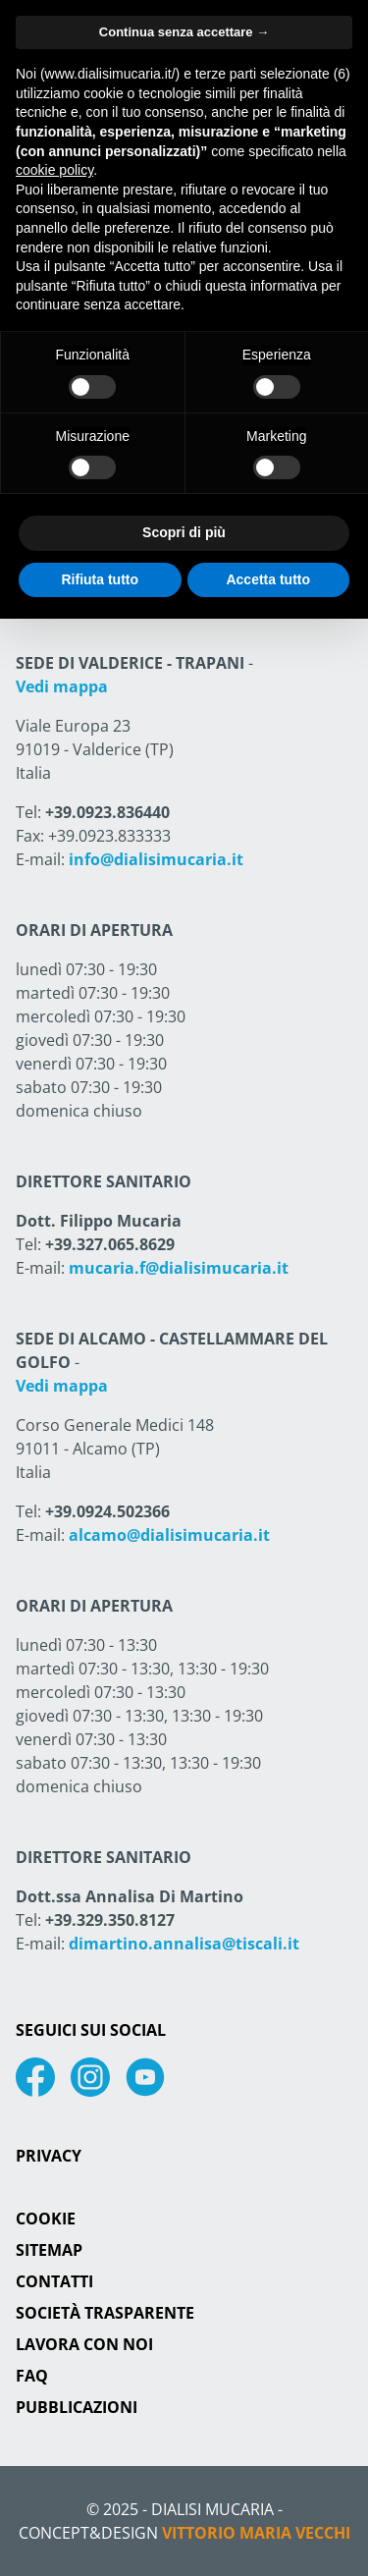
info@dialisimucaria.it (156, 859)
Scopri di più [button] (184, 532)
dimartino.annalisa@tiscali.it (184, 1943)
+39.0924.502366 (107, 1511)
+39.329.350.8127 (110, 1920)
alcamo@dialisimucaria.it (169, 1535)
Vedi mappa (62, 686)
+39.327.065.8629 (110, 1244)
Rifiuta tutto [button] (99, 579)
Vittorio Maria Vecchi (256, 2533)
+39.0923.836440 (107, 812)
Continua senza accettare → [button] (184, 32)
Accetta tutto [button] (268, 579)
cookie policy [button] (54, 170)
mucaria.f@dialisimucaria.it (179, 1268)
